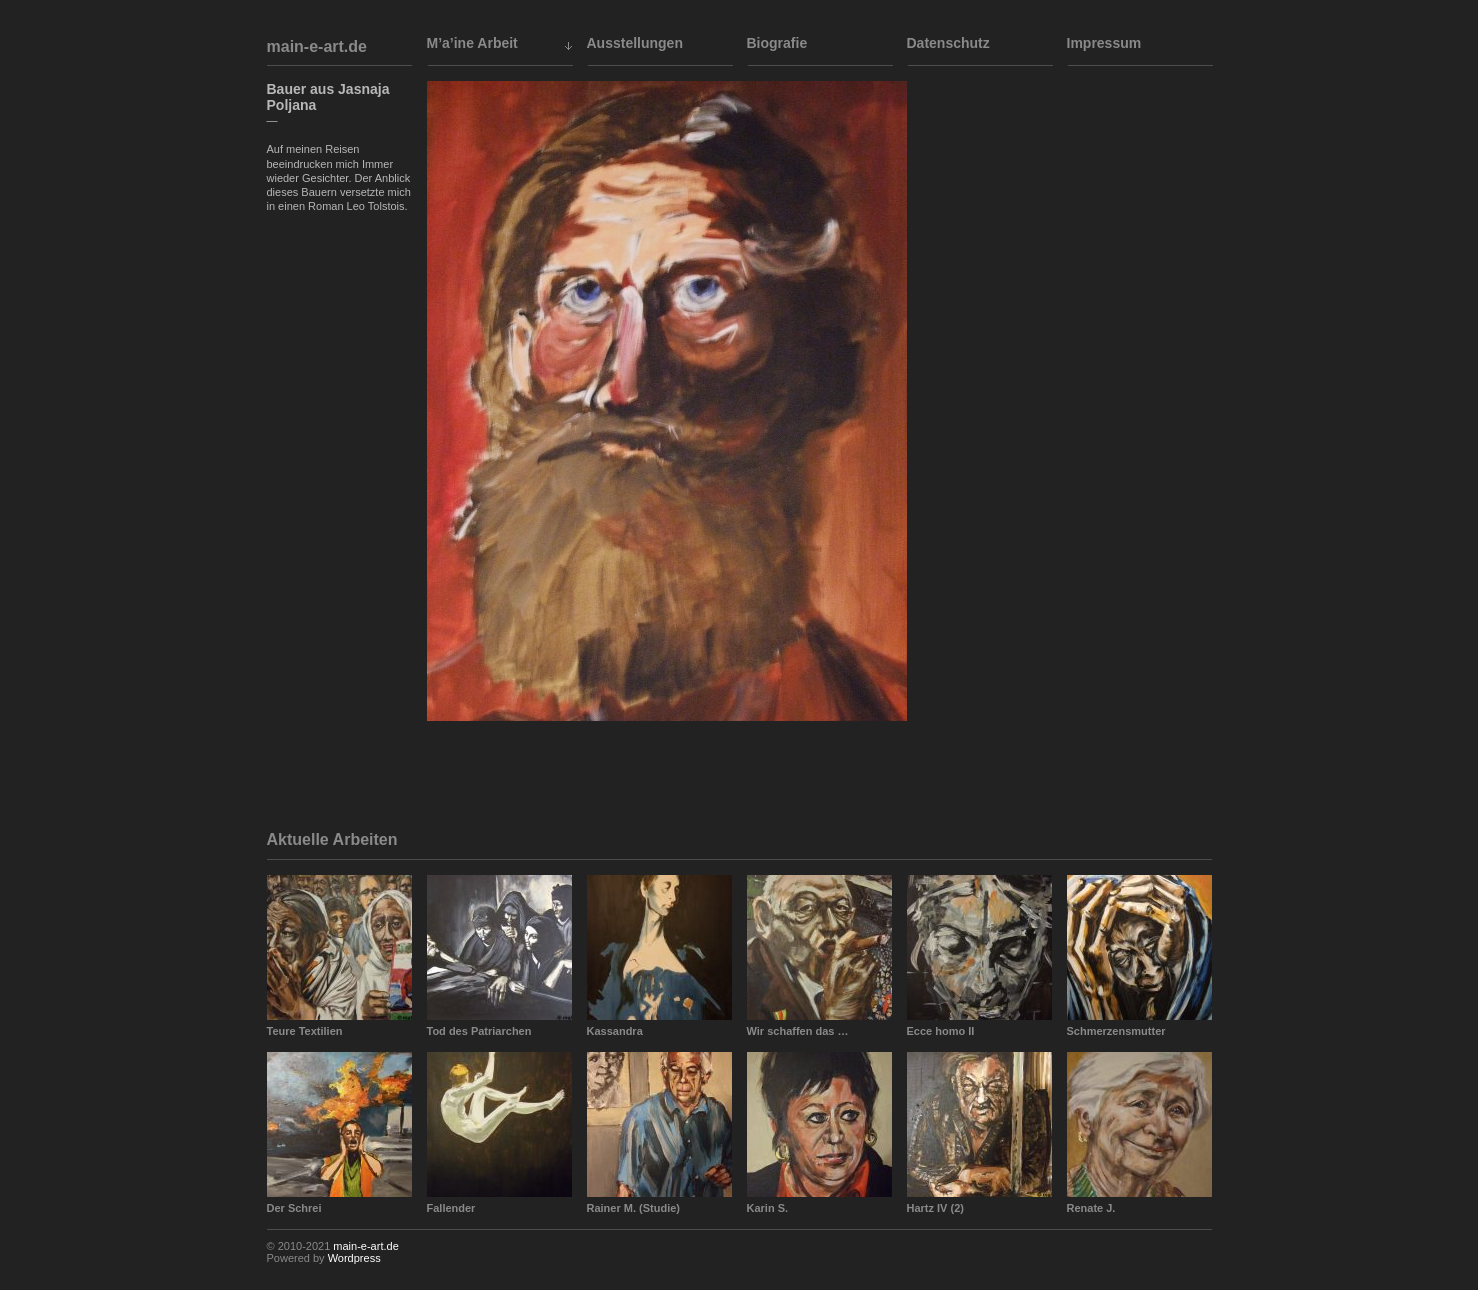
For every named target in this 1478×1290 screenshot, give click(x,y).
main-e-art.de (317, 46)
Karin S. (768, 1208)
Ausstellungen (635, 43)
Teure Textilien (305, 1031)
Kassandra (615, 1031)
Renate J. (1091, 1208)
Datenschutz (948, 43)
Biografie (777, 43)
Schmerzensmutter (1116, 1031)
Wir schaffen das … (798, 1031)
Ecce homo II (941, 1031)
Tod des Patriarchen (479, 1031)
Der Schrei (294, 1208)
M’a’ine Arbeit (472, 43)
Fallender (451, 1208)
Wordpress (354, 1258)
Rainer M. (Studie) (634, 1208)
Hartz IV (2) (935, 1208)
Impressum (1104, 43)
